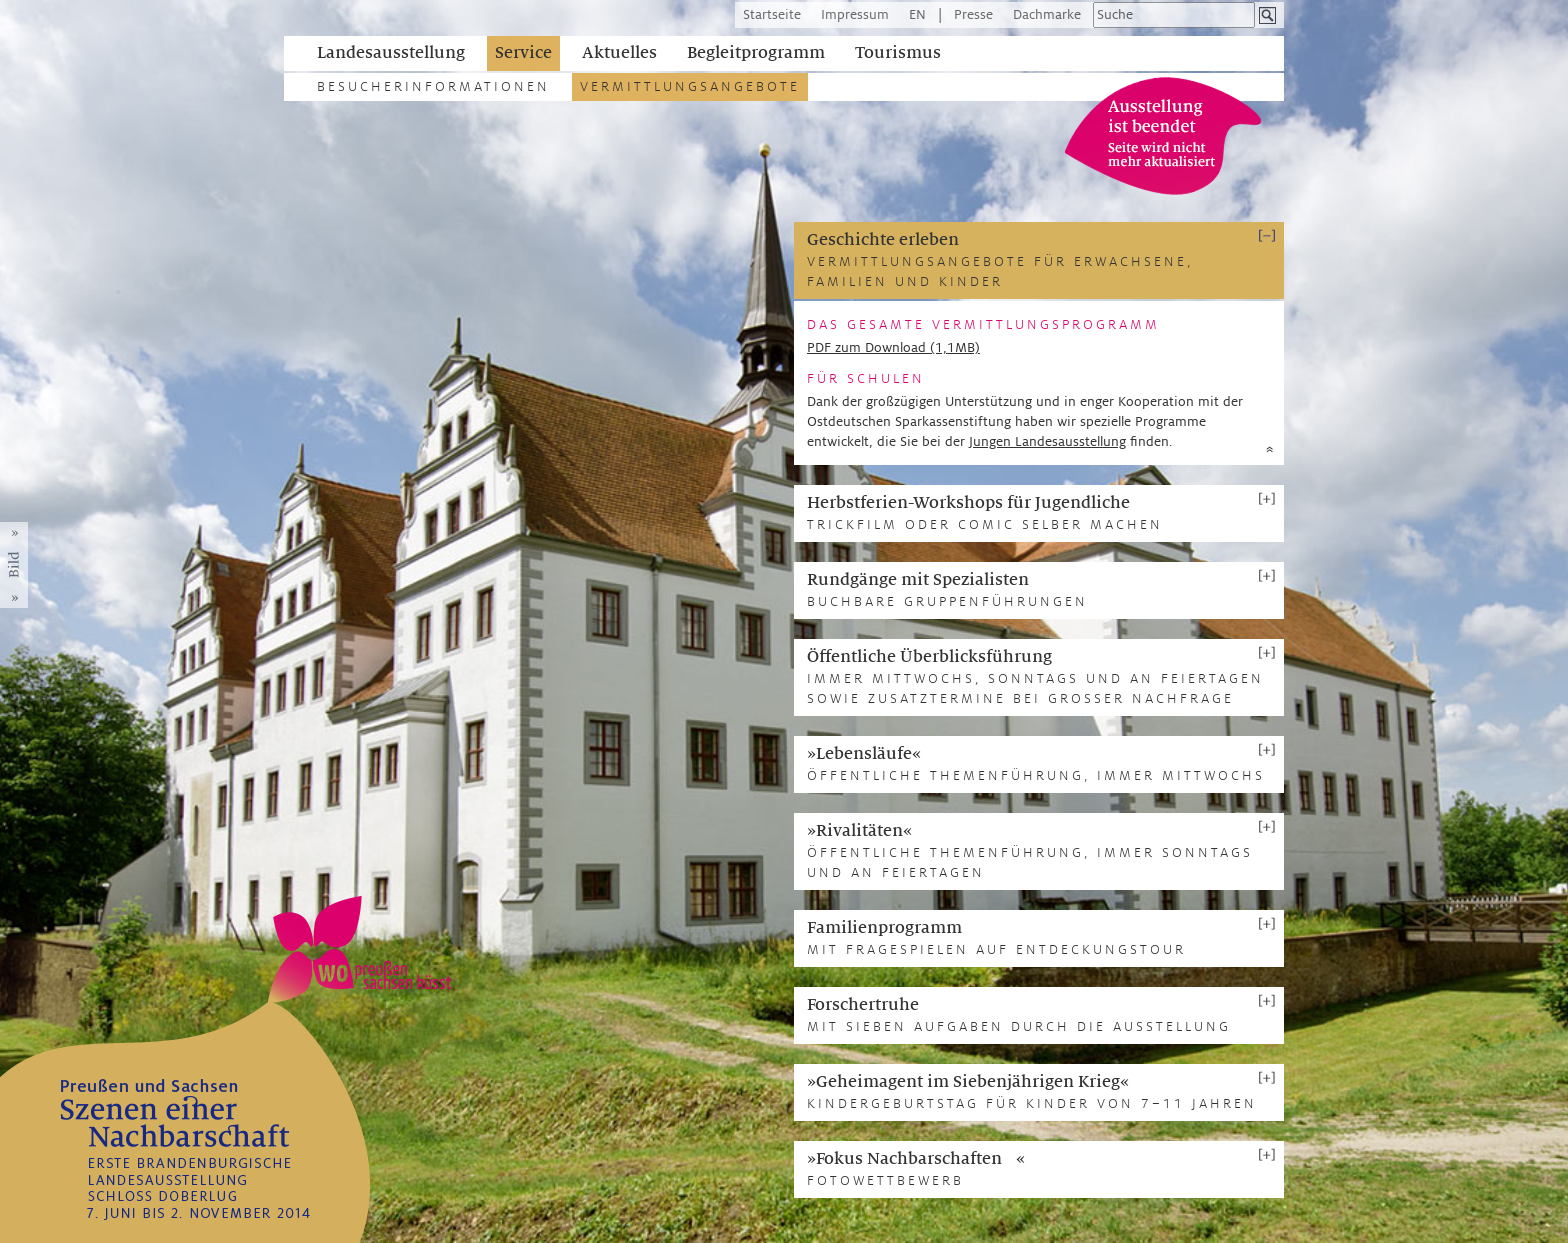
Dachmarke (1047, 14)
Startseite (772, 14)
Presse (973, 14)
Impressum (855, 14)
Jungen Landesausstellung (1047, 441)
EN (917, 14)
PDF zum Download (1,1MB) (893, 347)
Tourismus (898, 53)
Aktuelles (619, 53)
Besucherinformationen (433, 86)
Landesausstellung (391, 53)
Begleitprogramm (756, 53)
